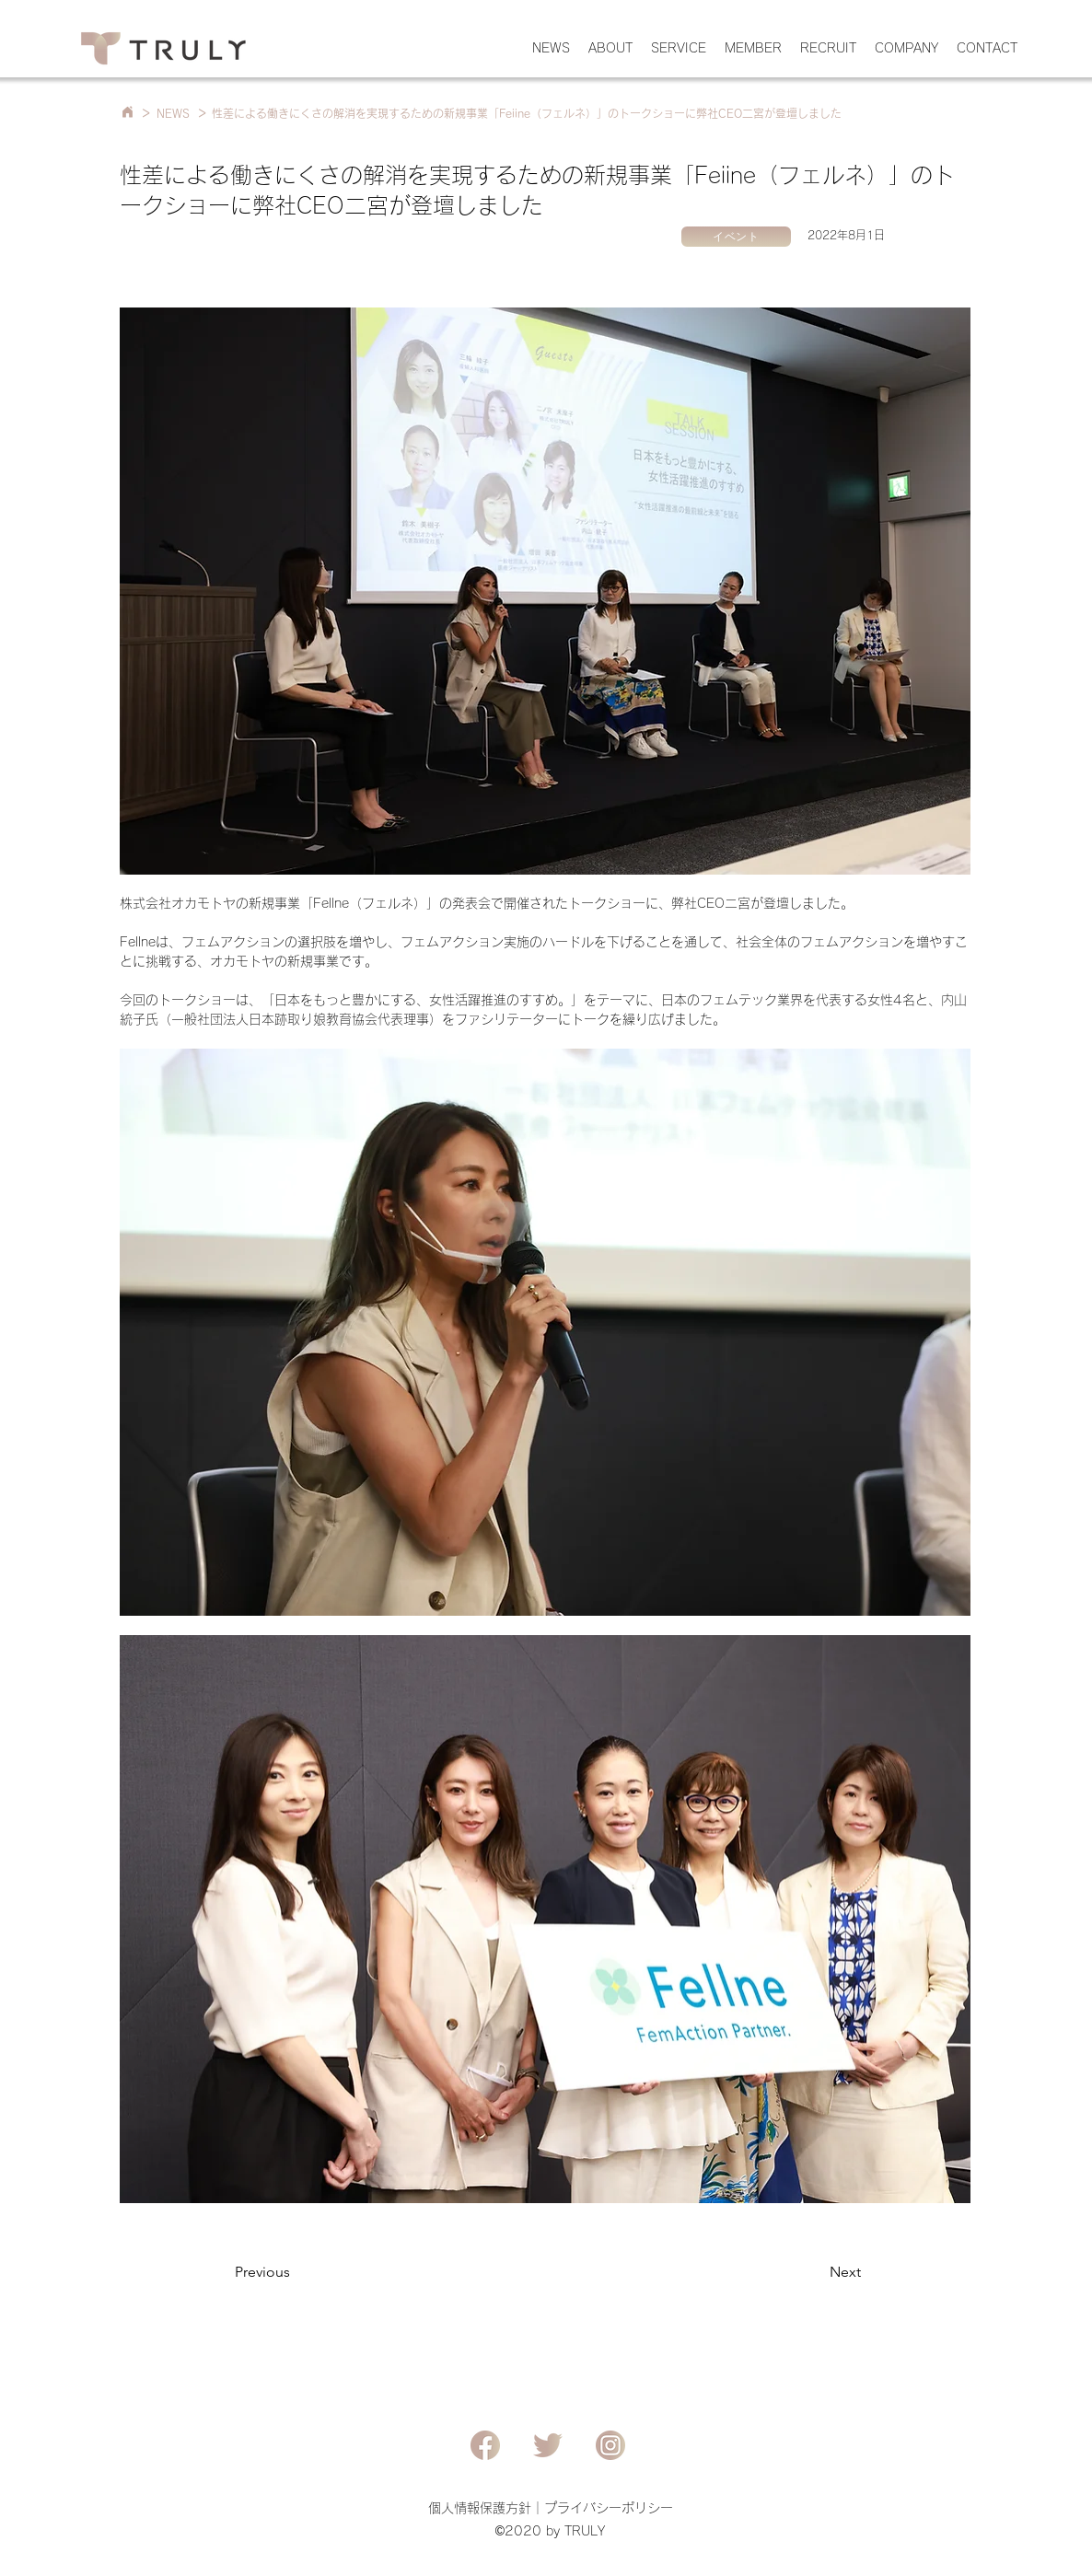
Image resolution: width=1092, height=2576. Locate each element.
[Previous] (295, 2272)
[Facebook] (485, 2445)
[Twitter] (548, 2445)
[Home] (127, 112)
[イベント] (736, 237)
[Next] (815, 2272)
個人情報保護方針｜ (486, 2507)
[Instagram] (610, 2445)
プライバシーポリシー (608, 2507)
